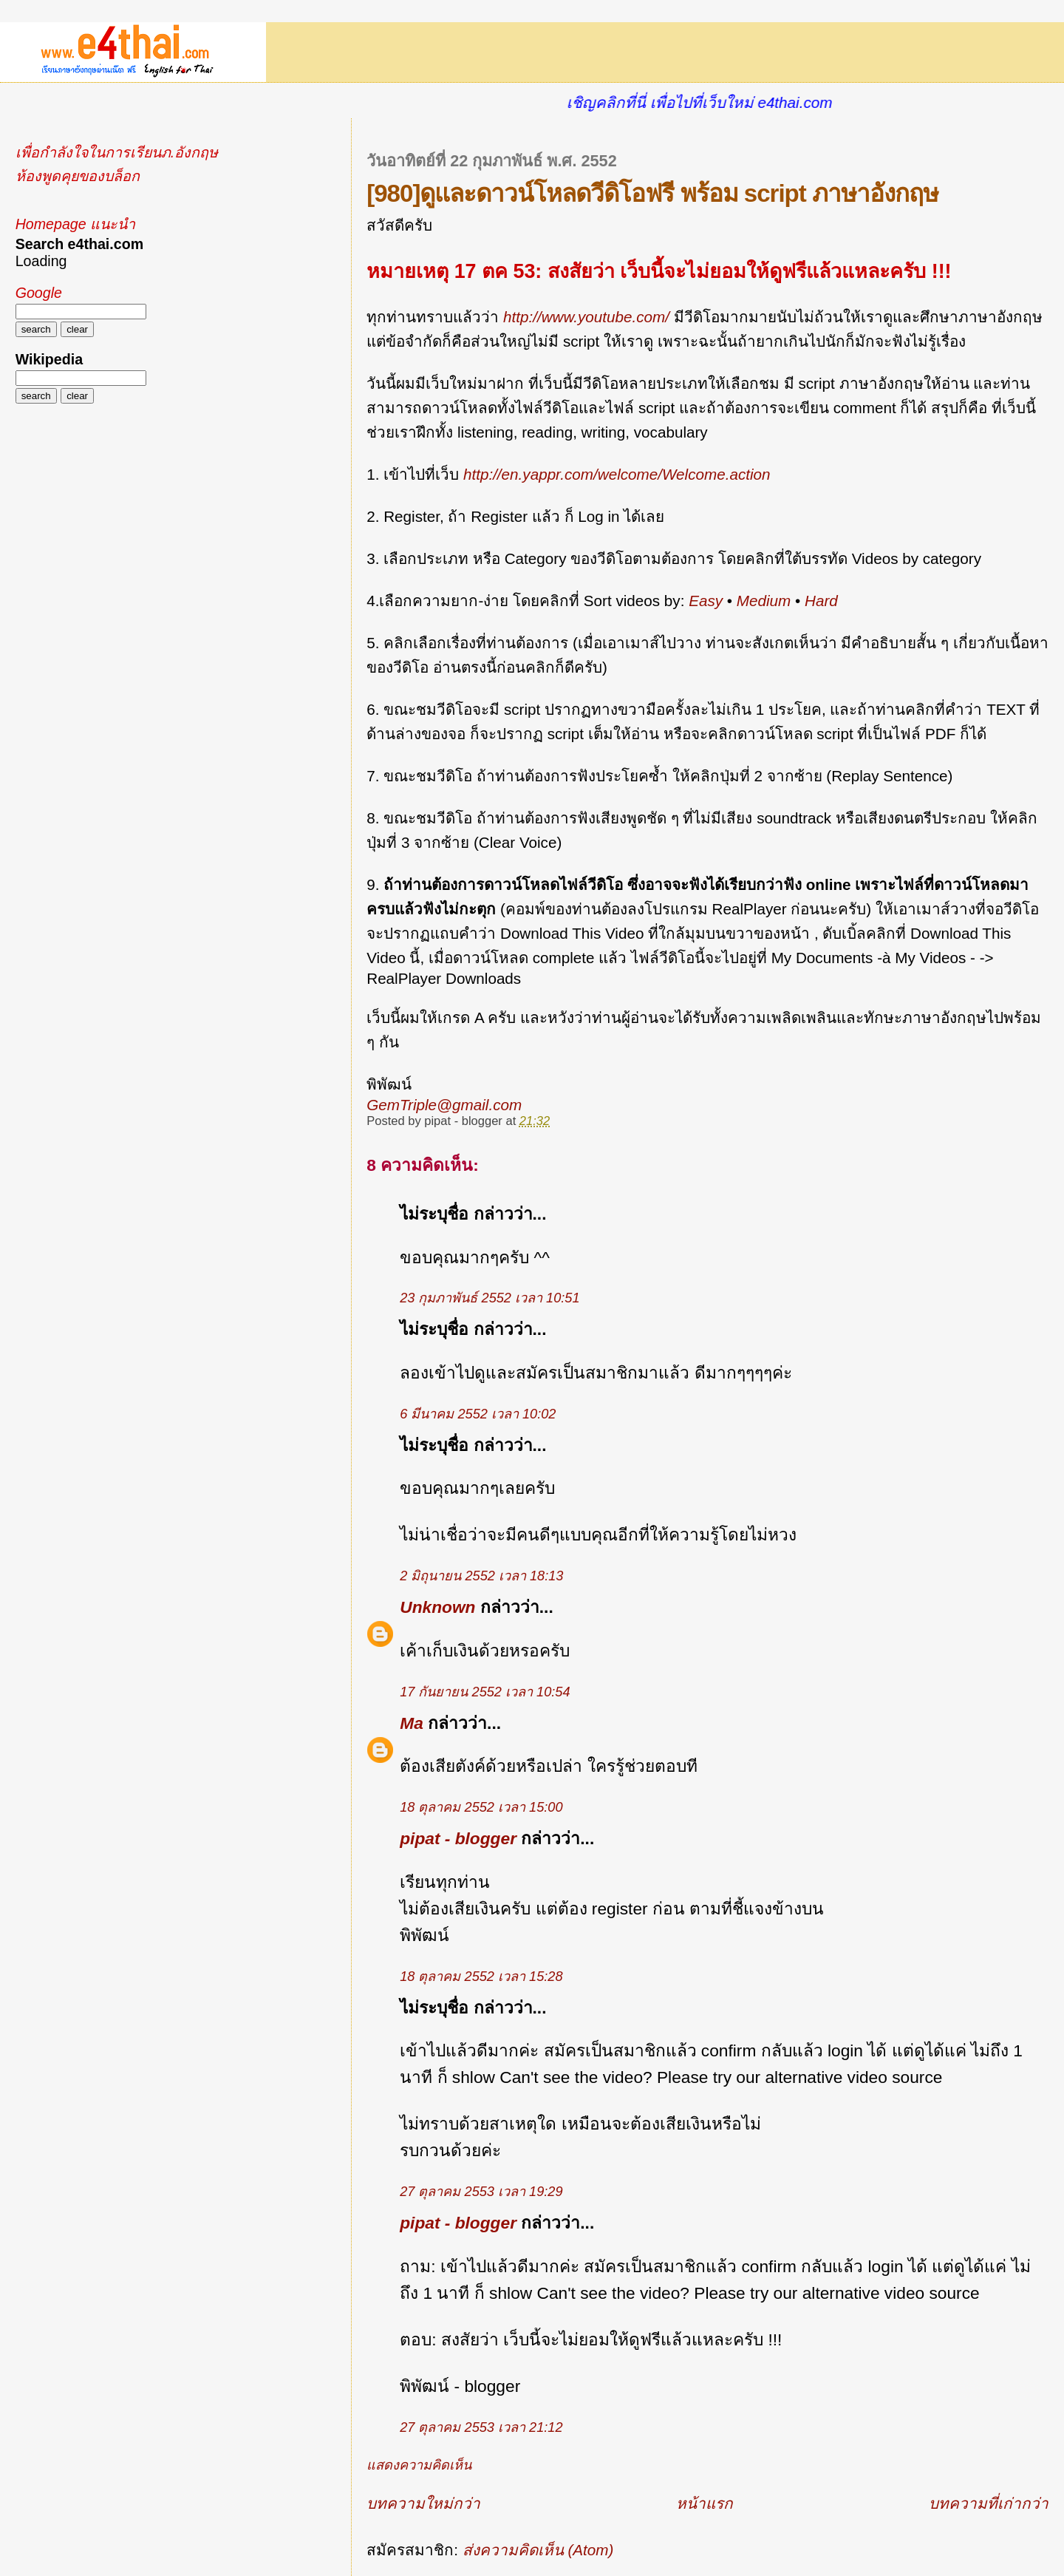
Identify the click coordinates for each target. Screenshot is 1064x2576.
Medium (764, 600)
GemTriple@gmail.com (444, 1104)
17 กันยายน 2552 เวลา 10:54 (485, 1692)
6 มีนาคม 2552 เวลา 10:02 (478, 1414)
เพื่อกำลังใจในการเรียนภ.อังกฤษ (117, 152)
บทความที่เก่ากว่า (988, 2503)
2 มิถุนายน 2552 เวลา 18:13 (481, 1576)
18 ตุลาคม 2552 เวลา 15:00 (481, 1807)
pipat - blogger (458, 1838)
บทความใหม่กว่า (423, 2503)
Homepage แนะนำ (75, 224)
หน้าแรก (704, 2503)
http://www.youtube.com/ (586, 316)
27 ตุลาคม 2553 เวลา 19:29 (481, 2191)
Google (39, 293)
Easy (706, 600)
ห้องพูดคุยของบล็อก (78, 176)
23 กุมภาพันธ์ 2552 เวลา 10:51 (489, 1298)
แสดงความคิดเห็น (418, 2465)
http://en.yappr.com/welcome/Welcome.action (617, 474)
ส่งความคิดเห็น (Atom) (538, 2549)
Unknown (437, 1607)
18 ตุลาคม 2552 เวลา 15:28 (481, 1976)
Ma (411, 1723)
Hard (821, 600)
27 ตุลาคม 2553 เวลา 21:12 (481, 2427)
